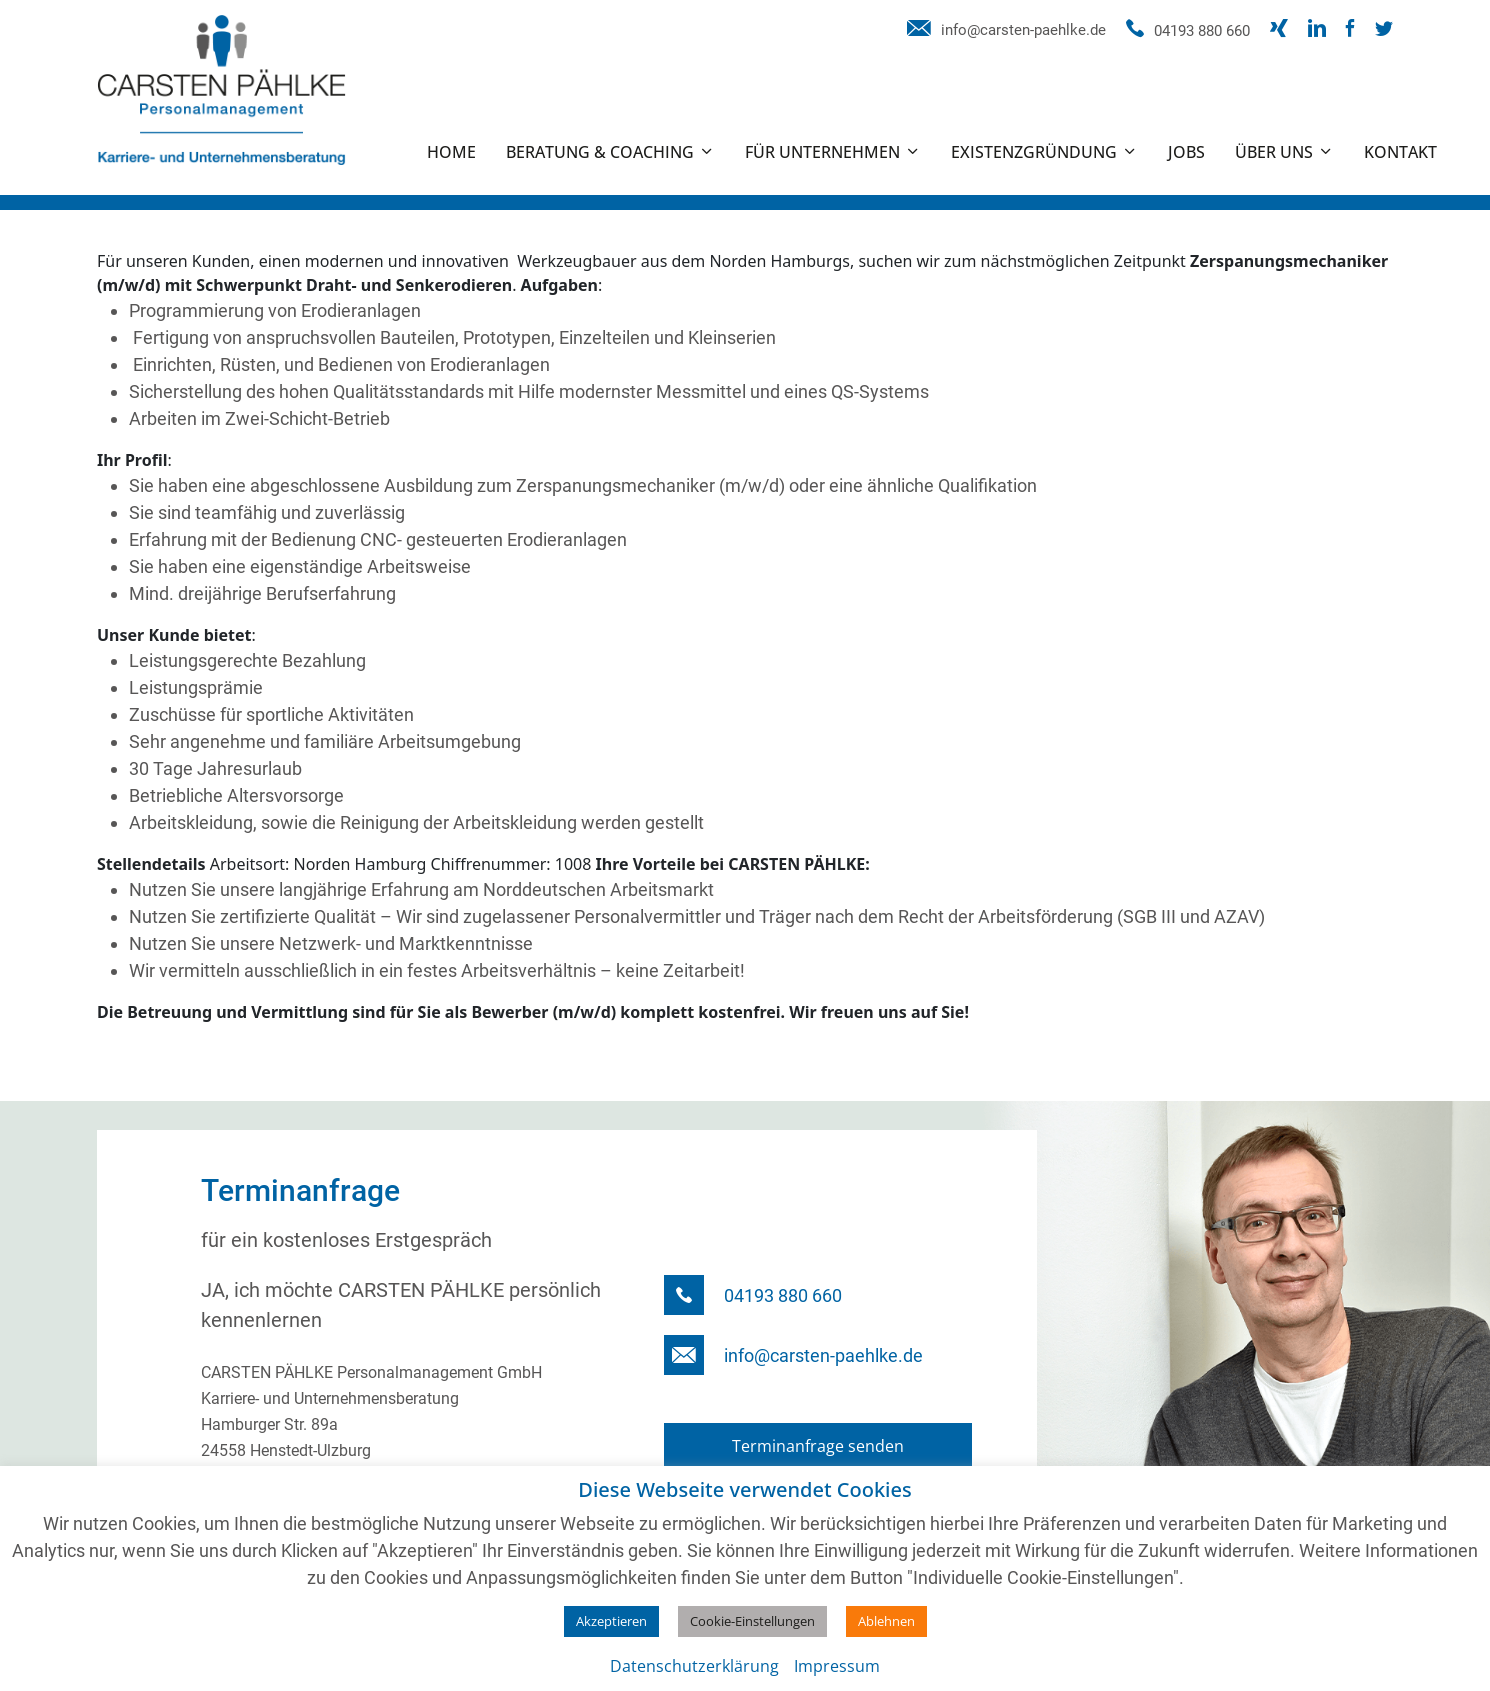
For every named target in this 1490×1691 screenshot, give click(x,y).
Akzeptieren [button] (611, 1621)
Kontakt (1400, 152)
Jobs (1186, 152)
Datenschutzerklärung (694, 1666)
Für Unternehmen (822, 152)
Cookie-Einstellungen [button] (752, 1621)
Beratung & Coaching (600, 152)
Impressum (837, 1666)
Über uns (1274, 152)
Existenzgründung (1034, 152)
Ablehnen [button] (886, 1621)
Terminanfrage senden (818, 1446)
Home (451, 152)
